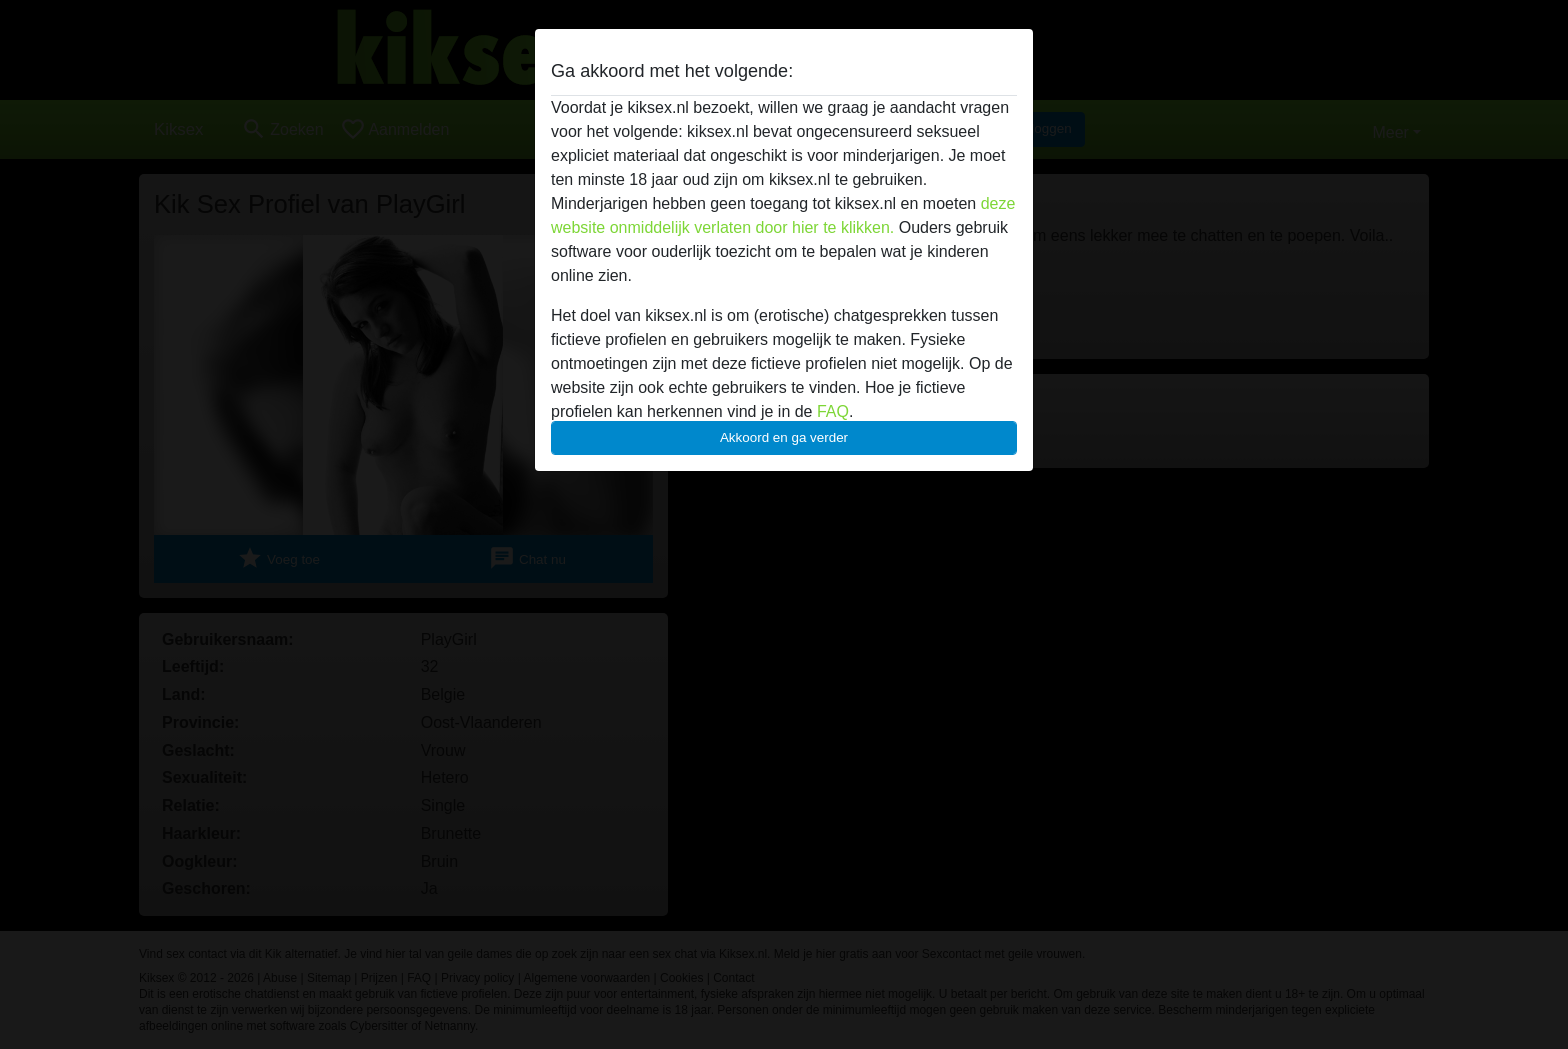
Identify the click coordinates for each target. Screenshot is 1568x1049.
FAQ (833, 411)
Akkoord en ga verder (784, 437)
